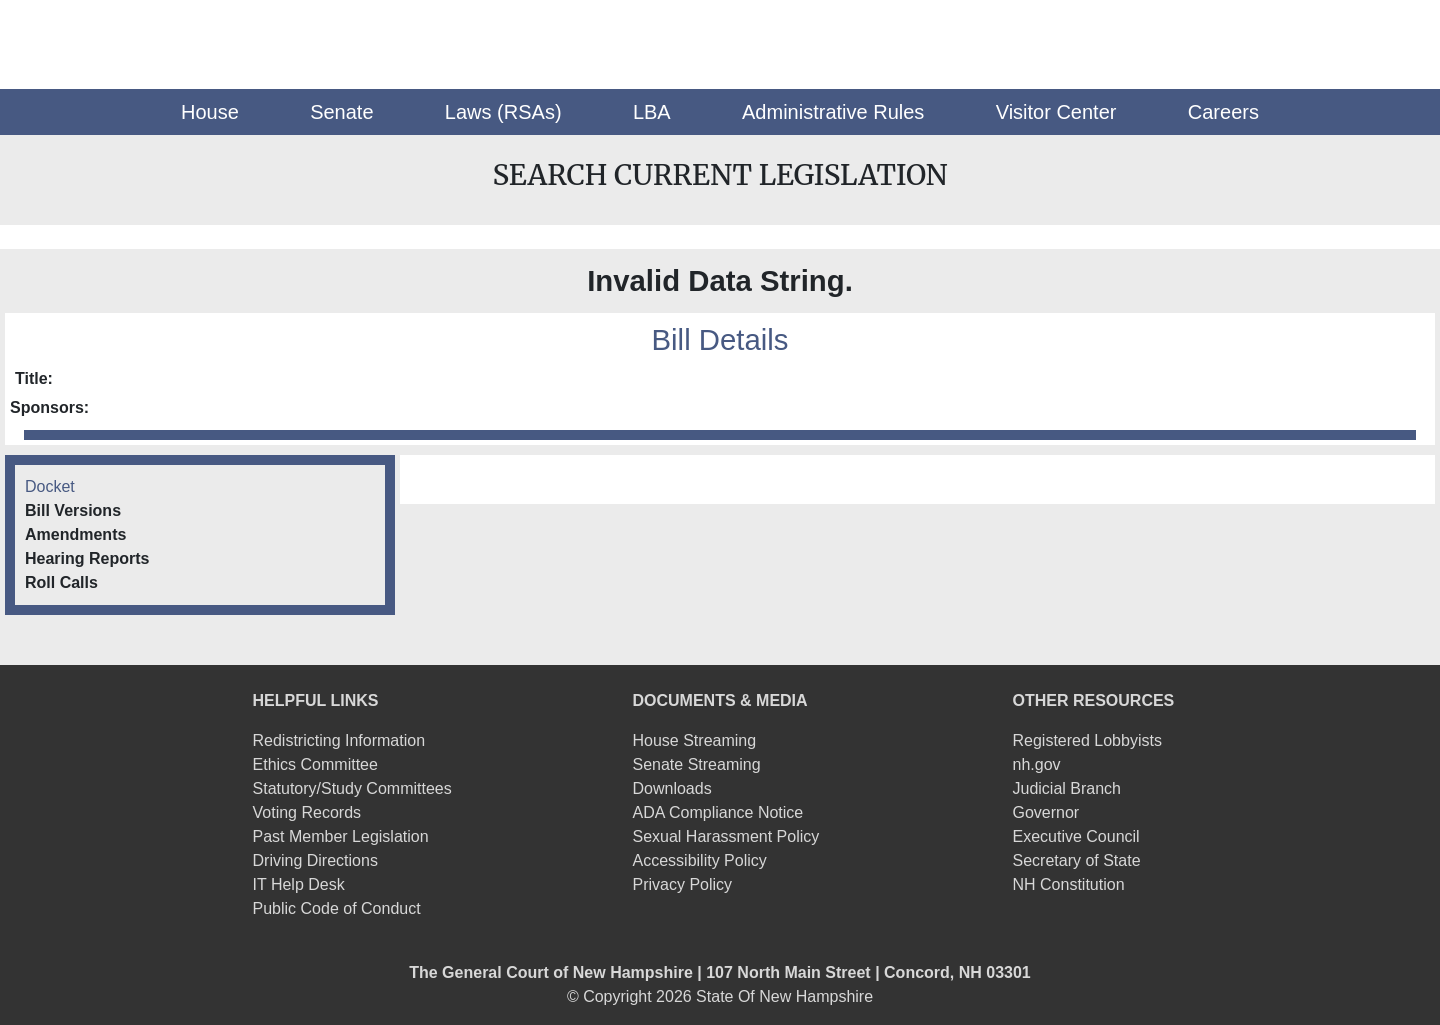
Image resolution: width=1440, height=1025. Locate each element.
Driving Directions (315, 860)
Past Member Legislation (341, 836)
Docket (50, 486)
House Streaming (695, 740)
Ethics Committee (315, 764)
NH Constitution (1068, 884)
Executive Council (1075, 836)
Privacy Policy (683, 884)
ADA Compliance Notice (718, 812)
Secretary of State (1076, 860)
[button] (210, 112)
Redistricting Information (339, 740)
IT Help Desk (299, 884)
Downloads (672, 788)
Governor (1045, 812)
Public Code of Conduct (337, 908)
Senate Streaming (697, 764)
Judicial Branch (1066, 788)
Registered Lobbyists (1086, 740)
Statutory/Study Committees (352, 788)
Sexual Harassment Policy (726, 836)
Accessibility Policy (700, 860)
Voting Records (307, 812)
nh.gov (1036, 764)
